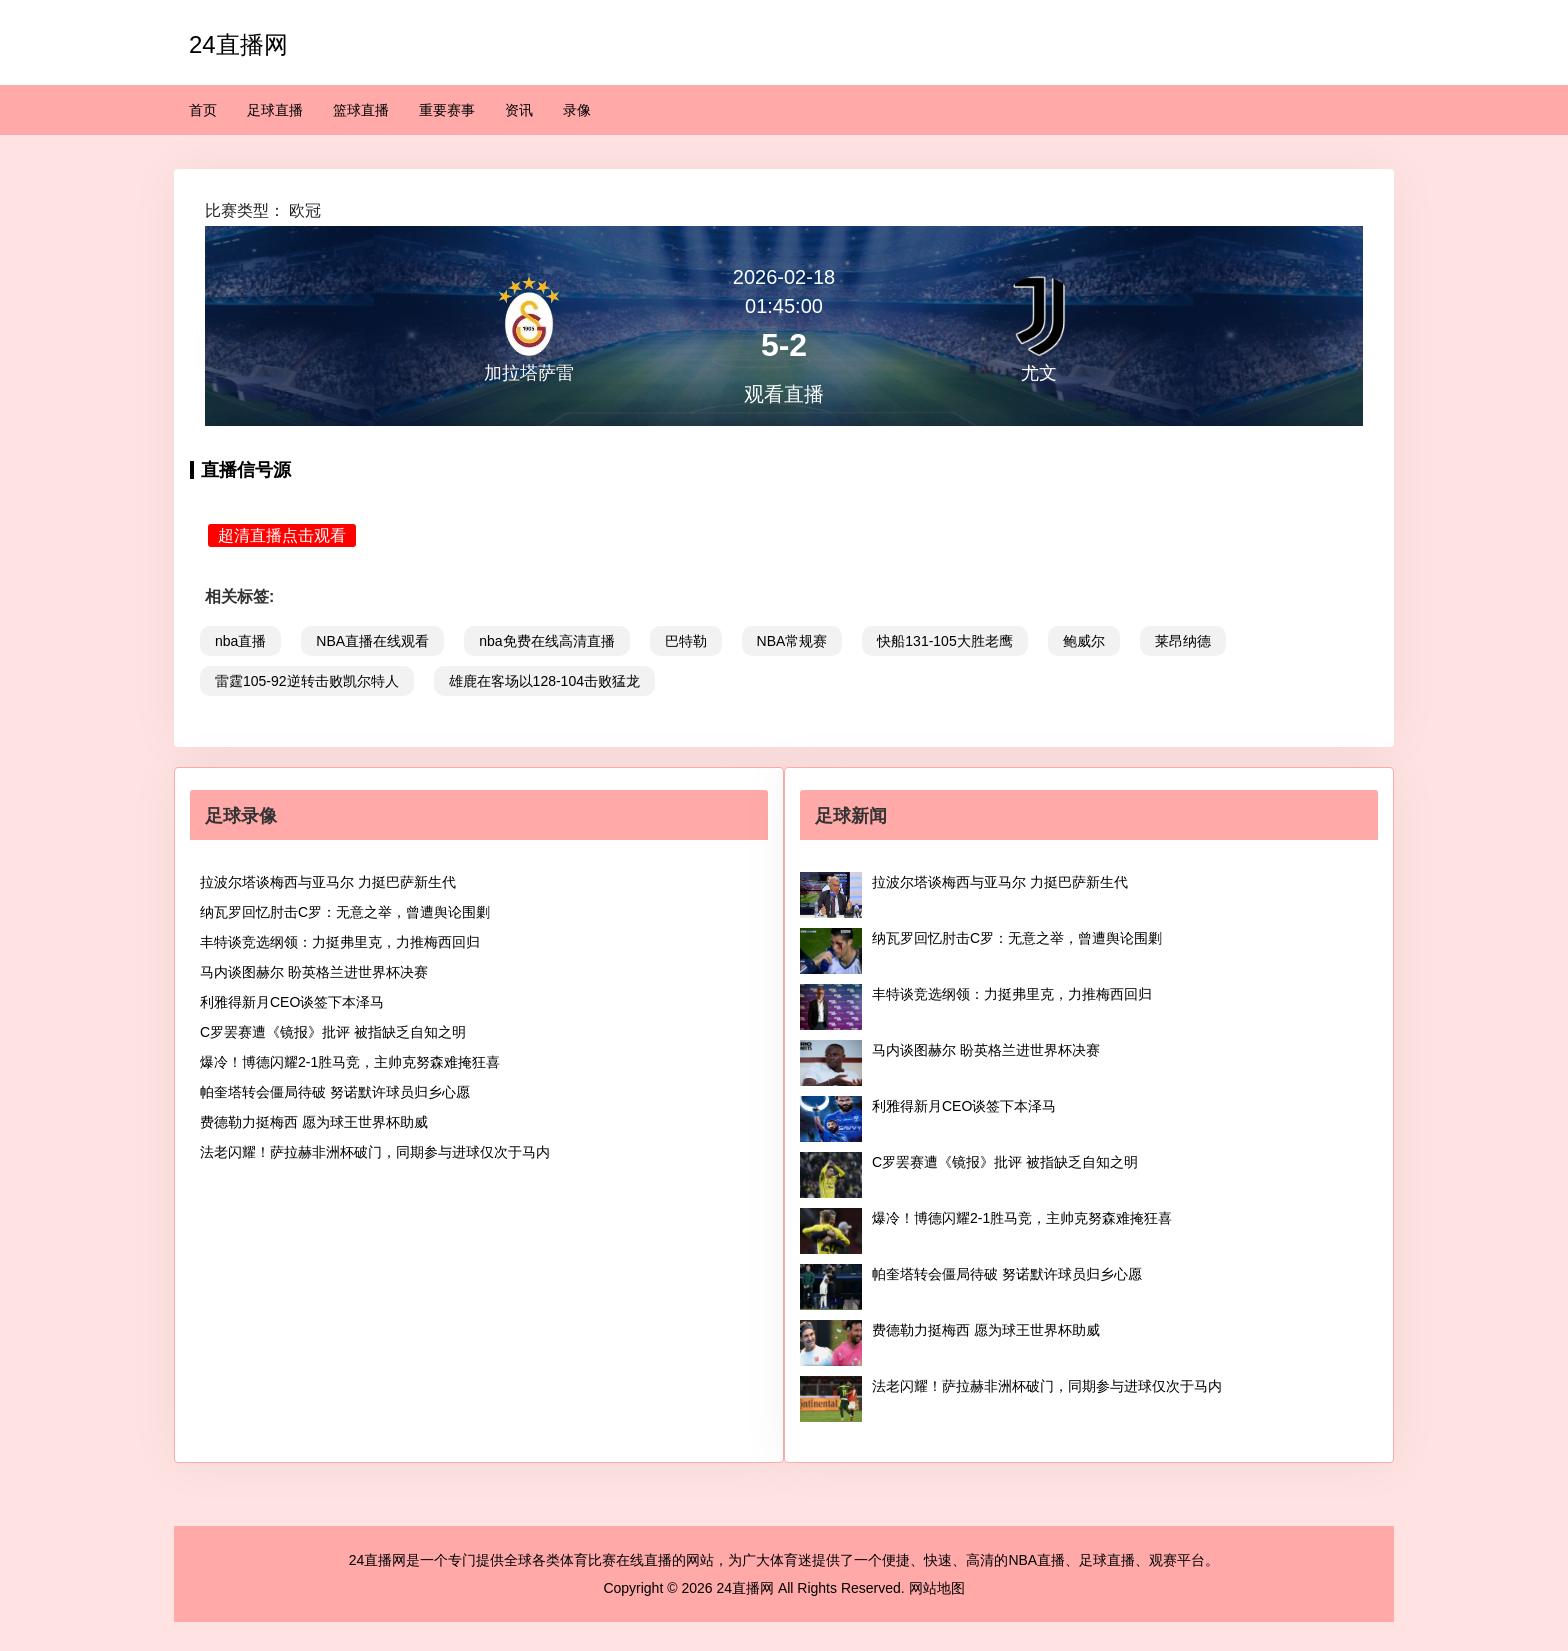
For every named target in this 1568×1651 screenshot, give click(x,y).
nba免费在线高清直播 (546, 641)
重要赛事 (447, 110)
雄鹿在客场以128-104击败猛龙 (544, 681)
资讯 (519, 110)
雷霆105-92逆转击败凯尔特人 (307, 681)
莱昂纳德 (1183, 641)
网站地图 (937, 1588)
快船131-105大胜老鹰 (944, 641)
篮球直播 (361, 110)
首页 (203, 110)
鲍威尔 (1084, 641)
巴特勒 (686, 641)
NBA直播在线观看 (372, 641)
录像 (577, 110)
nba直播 (240, 641)
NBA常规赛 (792, 641)
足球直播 (275, 110)
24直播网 (238, 44)
